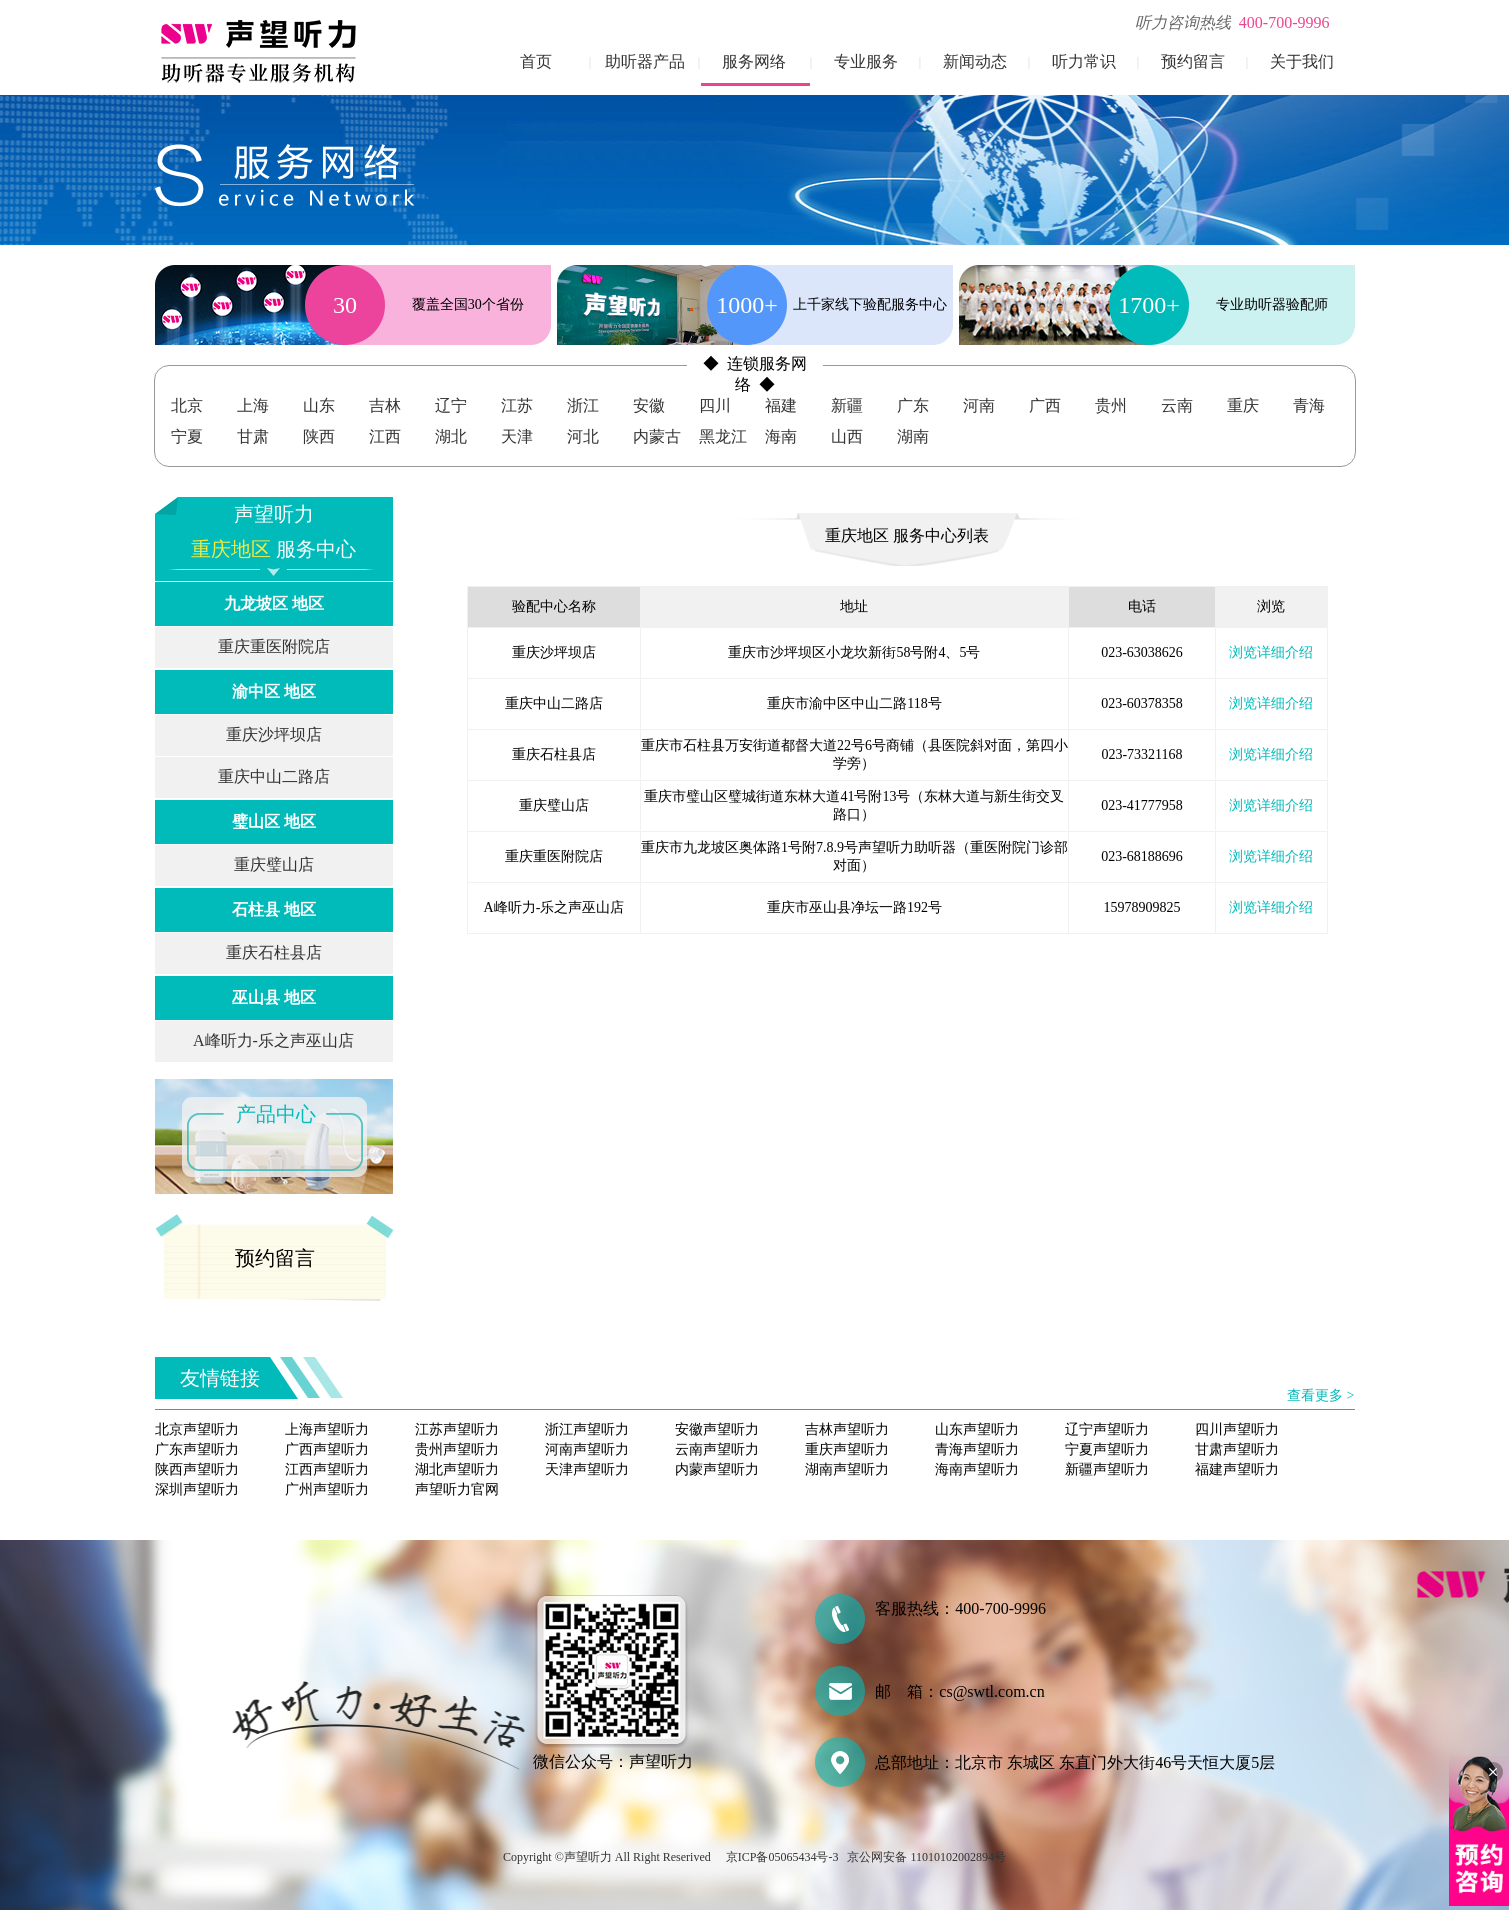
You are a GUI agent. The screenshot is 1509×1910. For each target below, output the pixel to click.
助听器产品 (645, 61)
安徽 (649, 405)
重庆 (1243, 405)
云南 (1177, 405)
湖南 (913, 436)
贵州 (1111, 405)
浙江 (583, 405)
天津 (517, 436)
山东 (319, 405)
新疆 (847, 405)
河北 (583, 436)
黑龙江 (723, 436)
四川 (715, 405)
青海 (1309, 405)
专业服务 (866, 61)
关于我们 (1302, 61)
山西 (847, 436)
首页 (536, 61)
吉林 (385, 405)
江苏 (517, 405)
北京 (187, 405)
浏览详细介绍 (1271, 652)
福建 (781, 405)
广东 (913, 405)
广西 (1045, 405)
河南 (979, 405)
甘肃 (253, 436)
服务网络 (754, 61)
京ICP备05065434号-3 (782, 1857)
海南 (781, 436)
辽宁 (451, 405)
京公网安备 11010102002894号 (926, 1857)
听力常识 (1084, 61)
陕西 (319, 436)
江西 (385, 436)
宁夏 (187, 436)
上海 (253, 405)
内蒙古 (657, 436)
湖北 (451, 436)
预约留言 (1193, 61)
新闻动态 (975, 61)
